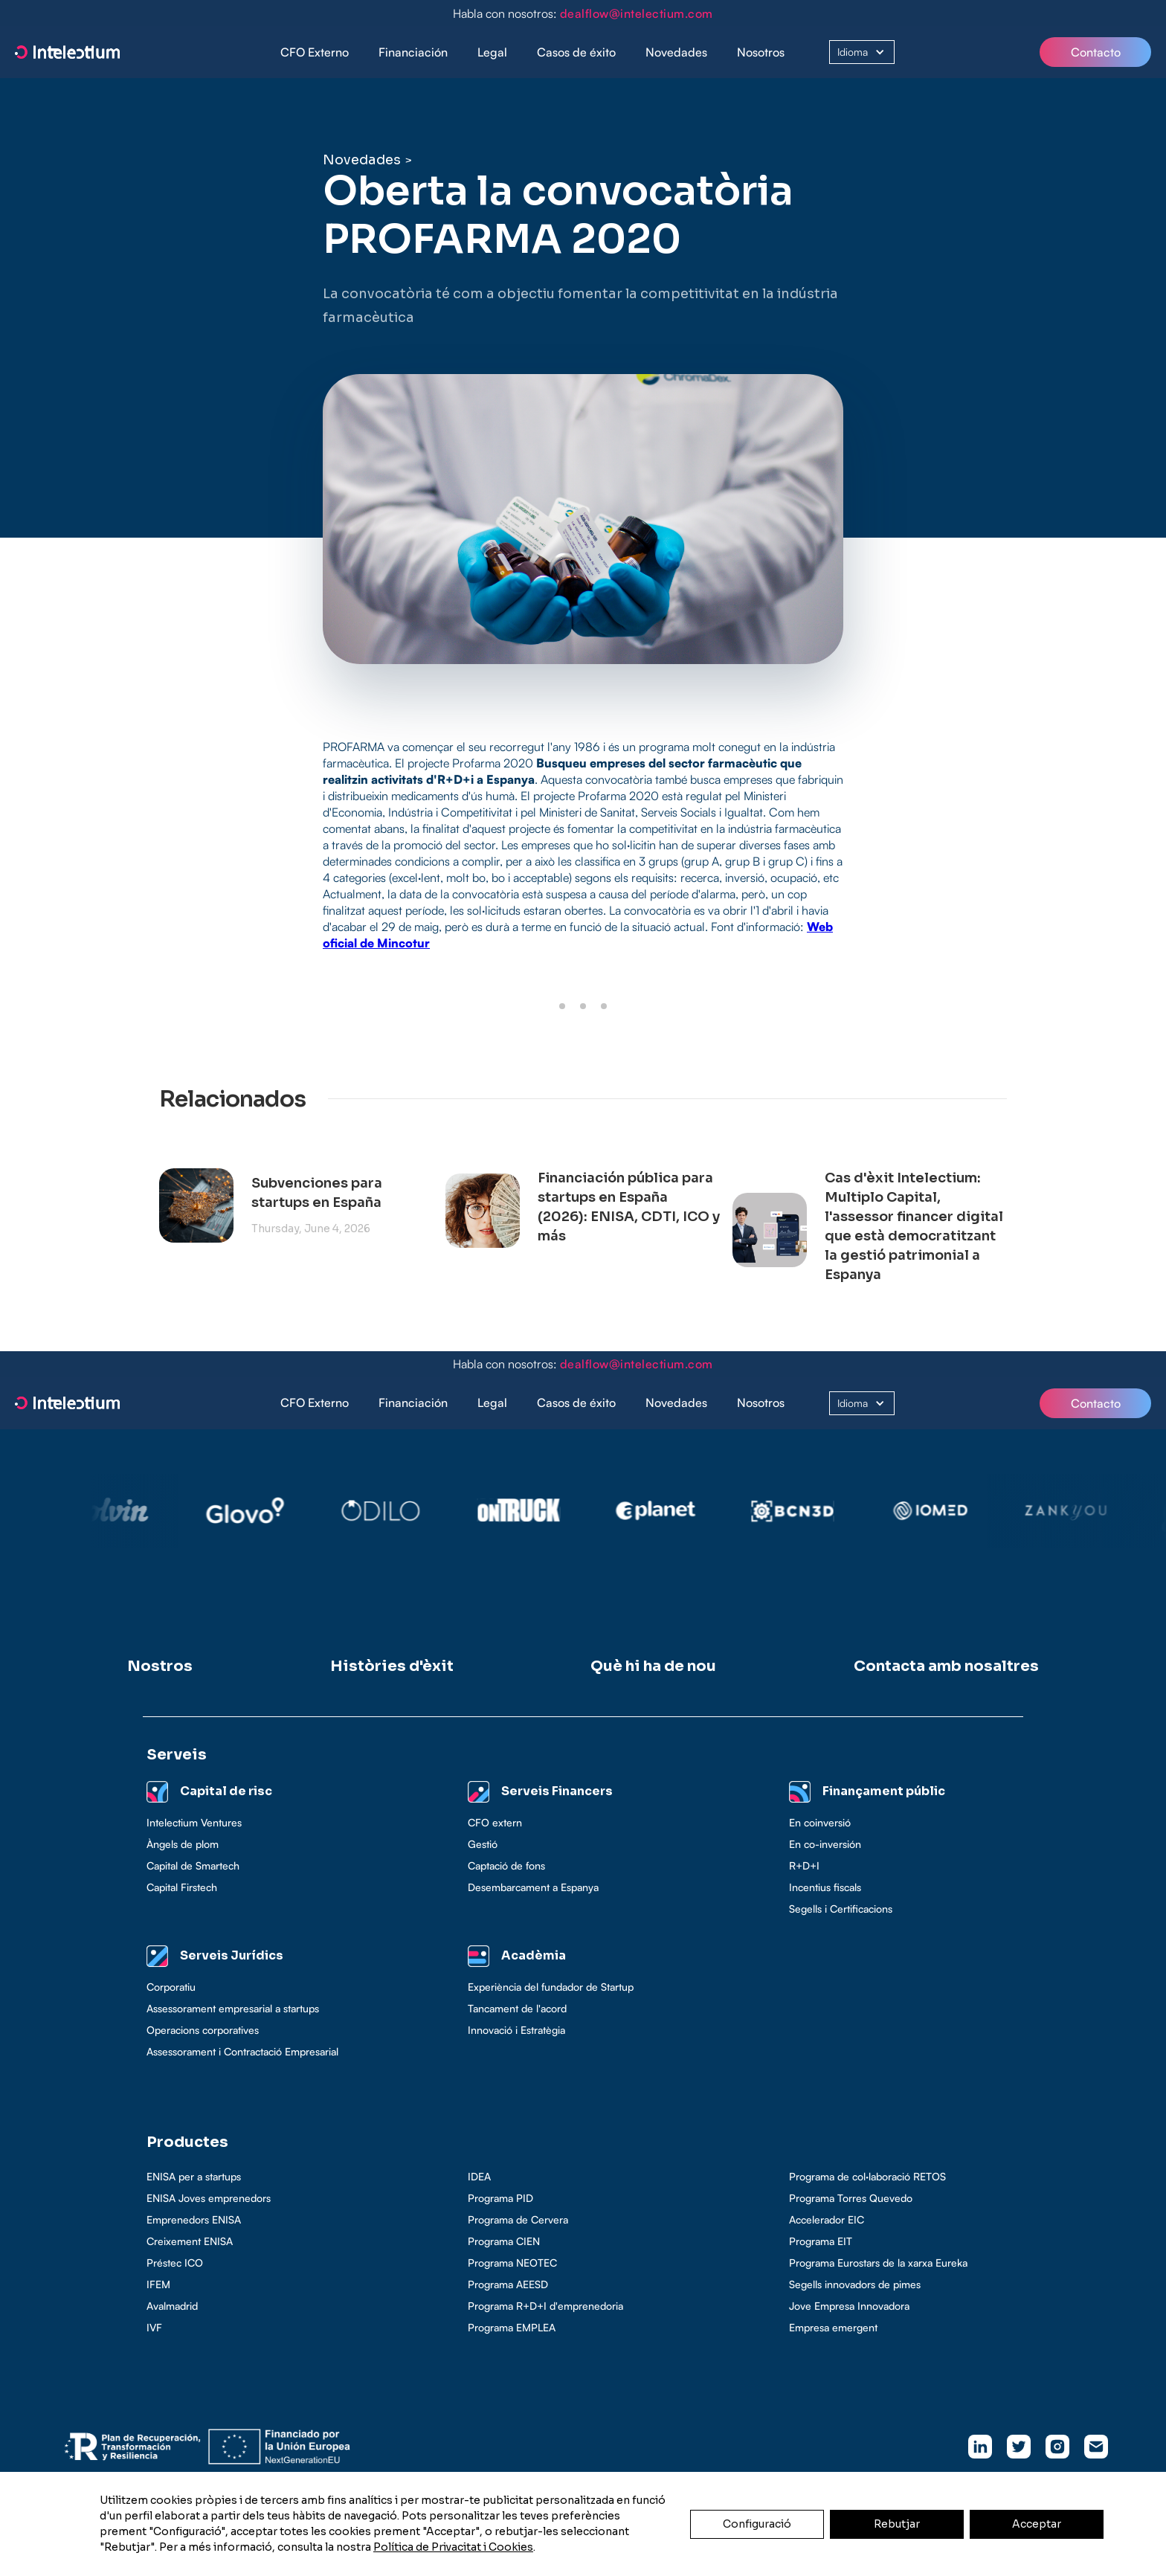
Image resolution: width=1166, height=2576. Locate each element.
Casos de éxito (576, 52)
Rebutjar (897, 2524)
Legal (492, 52)
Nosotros (761, 52)
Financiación (413, 52)
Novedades (676, 52)
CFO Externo (314, 52)
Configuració (757, 2524)
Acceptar (1036, 2524)
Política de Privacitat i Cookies (453, 2547)
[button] (413, 52)
